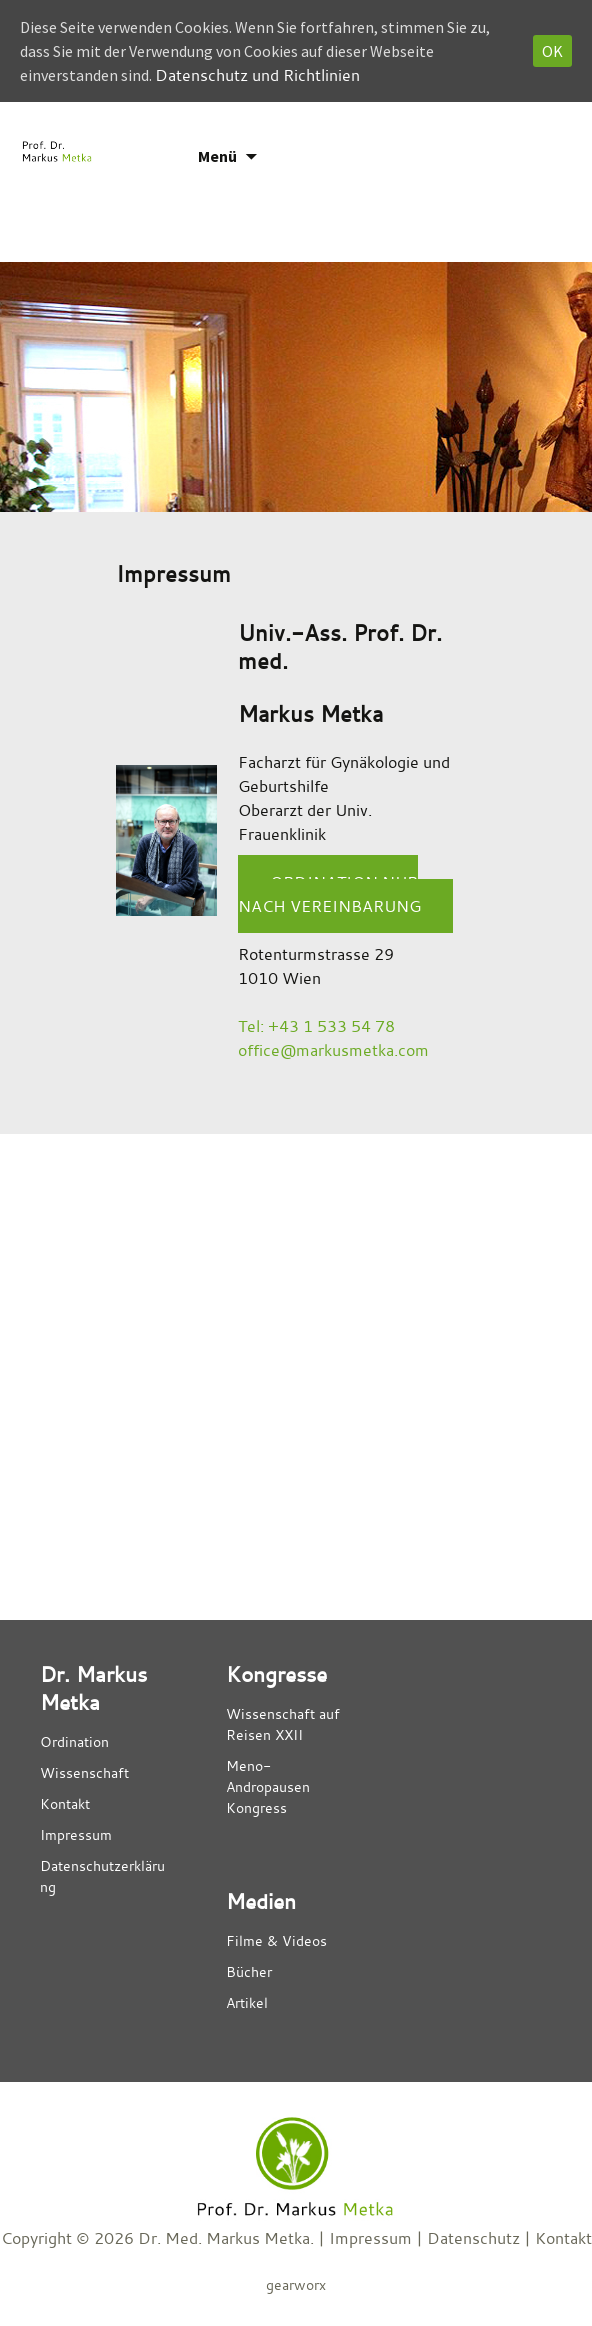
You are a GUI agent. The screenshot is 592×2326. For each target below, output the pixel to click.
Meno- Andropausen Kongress (268, 1786)
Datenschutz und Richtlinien (257, 75)
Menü (217, 156)
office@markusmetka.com (333, 1050)
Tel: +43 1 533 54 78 (316, 1026)
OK (552, 51)
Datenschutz (473, 2238)
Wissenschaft (84, 1772)
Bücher (249, 1971)
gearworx (296, 2284)
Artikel (247, 2002)
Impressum (76, 1834)
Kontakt (65, 1803)
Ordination (74, 1741)
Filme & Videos (276, 1940)
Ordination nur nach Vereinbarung (329, 894)
